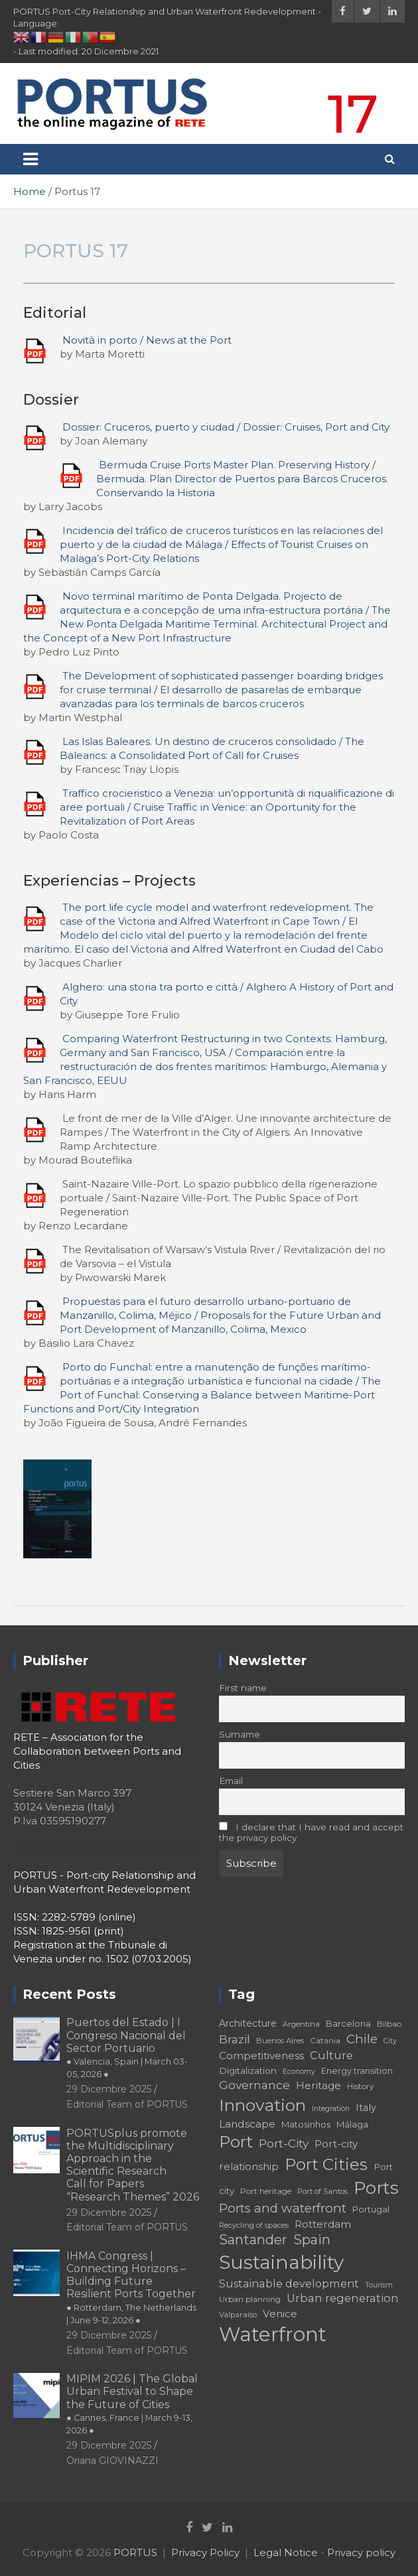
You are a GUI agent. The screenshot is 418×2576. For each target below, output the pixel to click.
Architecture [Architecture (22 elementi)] (248, 2023)
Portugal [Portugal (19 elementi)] (370, 2209)
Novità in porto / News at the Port (147, 340)
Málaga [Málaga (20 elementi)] (352, 2124)
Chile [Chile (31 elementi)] (362, 2039)
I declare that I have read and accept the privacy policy (311, 1832)
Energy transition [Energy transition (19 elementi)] (357, 2071)
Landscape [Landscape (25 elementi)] (247, 2124)
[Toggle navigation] (30, 159)
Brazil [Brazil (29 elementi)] (234, 2039)
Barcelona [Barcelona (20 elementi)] (348, 2023)
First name (243, 1687)
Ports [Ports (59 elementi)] (376, 2187)
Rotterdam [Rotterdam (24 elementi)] (323, 2224)
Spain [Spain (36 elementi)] (311, 2240)
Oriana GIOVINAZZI (112, 2461)
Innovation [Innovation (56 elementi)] (262, 2105)
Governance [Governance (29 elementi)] (254, 2085)
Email (231, 1780)
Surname (239, 1734)
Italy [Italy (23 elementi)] (366, 2108)
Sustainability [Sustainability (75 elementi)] (281, 2262)
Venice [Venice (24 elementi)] (280, 2313)
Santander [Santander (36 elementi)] (253, 2240)
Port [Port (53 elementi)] (236, 2141)
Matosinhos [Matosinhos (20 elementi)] (305, 2124)
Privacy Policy (205, 2552)
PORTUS (135, 2552)
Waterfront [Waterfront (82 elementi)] (272, 2334)
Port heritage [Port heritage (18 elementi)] (265, 2191)
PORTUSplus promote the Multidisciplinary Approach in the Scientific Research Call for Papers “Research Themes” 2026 (132, 2165)
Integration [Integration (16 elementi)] (331, 2108)
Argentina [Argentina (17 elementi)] (301, 2024)
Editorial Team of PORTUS (127, 2104)
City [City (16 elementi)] (390, 2041)
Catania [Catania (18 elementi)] (325, 2040)
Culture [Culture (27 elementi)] (331, 2055)
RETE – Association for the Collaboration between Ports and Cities (97, 1751)
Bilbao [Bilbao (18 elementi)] (389, 2024)
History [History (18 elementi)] (360, 2086)
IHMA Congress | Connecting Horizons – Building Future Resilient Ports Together (131, 2287)
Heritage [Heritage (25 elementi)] (318, 2085)
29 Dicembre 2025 (108, 2089)
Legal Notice (285, 2552)
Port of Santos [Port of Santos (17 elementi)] (322, 2191)
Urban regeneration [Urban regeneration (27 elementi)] (343, 2298)
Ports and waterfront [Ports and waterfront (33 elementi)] (282, 2208)
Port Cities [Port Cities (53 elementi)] (326, 2164)
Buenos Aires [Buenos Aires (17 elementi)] (280, 2040)
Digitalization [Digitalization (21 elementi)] (248, 2070)
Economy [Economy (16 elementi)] (299, 2071)
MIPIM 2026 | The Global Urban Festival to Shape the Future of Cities (132, 2403)
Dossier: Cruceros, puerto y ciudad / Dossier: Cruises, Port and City (225, 427)
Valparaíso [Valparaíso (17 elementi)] (238, 2314)
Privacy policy (361, 2552)
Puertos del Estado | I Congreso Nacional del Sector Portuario (127, 2047)
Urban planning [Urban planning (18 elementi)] (250, 2299)
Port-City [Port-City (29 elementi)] (284, 2143)
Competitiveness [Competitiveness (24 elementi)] (261, 2055)
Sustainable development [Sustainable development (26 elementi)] (289, 2283)
